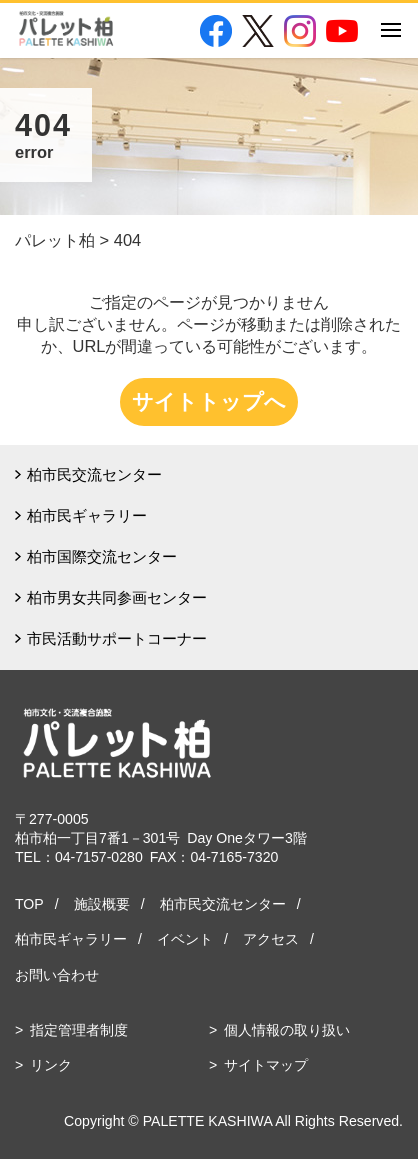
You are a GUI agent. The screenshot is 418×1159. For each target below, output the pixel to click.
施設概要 (102, 904)
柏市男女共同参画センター (117, 597)
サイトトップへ (209, 401)
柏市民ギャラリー (87, 515)
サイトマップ (266, 1065)
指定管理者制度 (79, 1030)
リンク (51, 1065)
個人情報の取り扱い (287, 1030)
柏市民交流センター (94, 474)
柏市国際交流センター (102, 556)
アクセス (271, 939)
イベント (185, 939)
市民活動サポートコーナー (117, 638)
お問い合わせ (57, 975)
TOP (29, 904)
